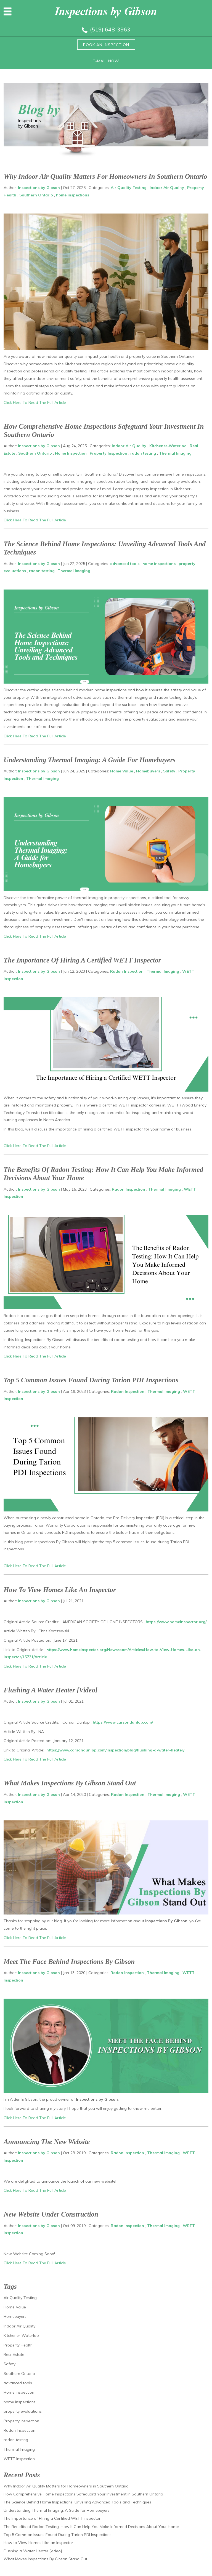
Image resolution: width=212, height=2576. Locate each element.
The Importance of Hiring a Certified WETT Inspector (82, 960)
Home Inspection (71, 453)
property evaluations (23, 2411)
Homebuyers (148, 771)
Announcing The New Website (47, 2141)
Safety (169, 771)
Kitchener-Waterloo (168, 445)
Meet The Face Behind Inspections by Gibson (69, 1961)
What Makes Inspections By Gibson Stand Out (70, 1783)
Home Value (121, 771)
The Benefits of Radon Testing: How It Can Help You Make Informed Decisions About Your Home (91, 2526)
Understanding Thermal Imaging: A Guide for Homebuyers (90, 760)
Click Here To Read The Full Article (35, 402)
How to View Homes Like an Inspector (60, 1589)
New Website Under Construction (51, 2214)
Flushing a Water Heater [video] (50, 1690)
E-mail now (106, 60)
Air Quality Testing (129, 187)
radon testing (143, 453)
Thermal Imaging (175, 453)
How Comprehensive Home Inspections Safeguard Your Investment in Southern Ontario (83, 2494)
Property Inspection (108, 453)
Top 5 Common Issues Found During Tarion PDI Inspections (91, 1380)
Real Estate (14, 2354)
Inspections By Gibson (166, 1920)
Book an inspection (106, 44)
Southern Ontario (36, 195)
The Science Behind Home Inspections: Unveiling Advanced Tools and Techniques (77, 2502)
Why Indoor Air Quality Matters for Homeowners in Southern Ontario (105, 176)
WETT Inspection (19, 2458)
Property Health (18, 2345)
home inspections (72, 195)
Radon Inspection (127, 971)
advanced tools (124, 563)
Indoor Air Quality (167, 187)
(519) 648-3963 (110, 29)
